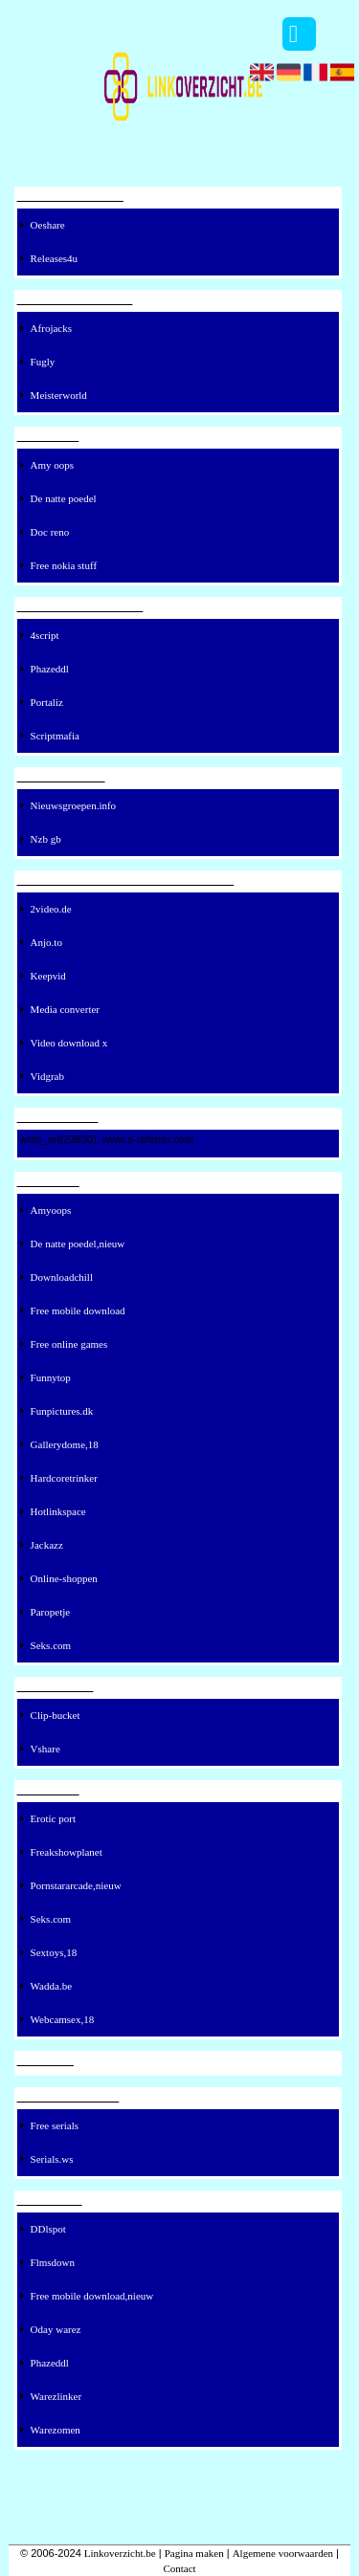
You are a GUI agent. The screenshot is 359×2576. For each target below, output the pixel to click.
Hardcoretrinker (64, 1478)
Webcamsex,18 (63, 2019)
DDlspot (48, 2229)
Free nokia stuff (64, 565)
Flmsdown (53, 2262)
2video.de (51, 908)
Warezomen (55, 2429)
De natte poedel (64, 498)
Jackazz (47, 1545)
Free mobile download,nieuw (92, 2295)
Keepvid (48, 975)
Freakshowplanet (66, 1852)
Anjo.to (46, 942)
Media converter (65, 1009)
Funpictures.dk (62, 1411)
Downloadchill (62, 1277)
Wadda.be (51, 1986)
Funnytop (51, 1377)
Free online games (69, 1344)
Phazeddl (50, 668)
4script (45, 635)
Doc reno (50, 532)
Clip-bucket (55, 1715)
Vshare (45, 1748)
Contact (179, 2568)
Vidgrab (47, 1076)
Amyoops (51, 1210)
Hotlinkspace (58, 1511)
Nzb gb (46, 839)
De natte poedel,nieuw (78, 1243)
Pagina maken (194, 2553)
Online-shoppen (64, 1578)
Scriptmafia (55, 735)
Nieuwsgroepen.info (74, 805)
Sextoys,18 (54, 1952)
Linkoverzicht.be (120, 2553)
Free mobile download (78, 1310)
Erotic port (53, 1818)
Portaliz (47, 702)
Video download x (69, 1042)
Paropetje (51, 1612)
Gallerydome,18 (65, 1444)
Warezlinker (56, 2396)
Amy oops (53, 465)
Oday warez (56, 2329)
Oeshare (48, 225)
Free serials (55, 2125)
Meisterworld (59, 395)
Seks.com (51, 1645)
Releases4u (54, 258)
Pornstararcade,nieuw (76, 1885)
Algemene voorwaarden (283, 2553)
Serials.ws (52, 2159)
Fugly (43, 361)
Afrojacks (51, 328)
